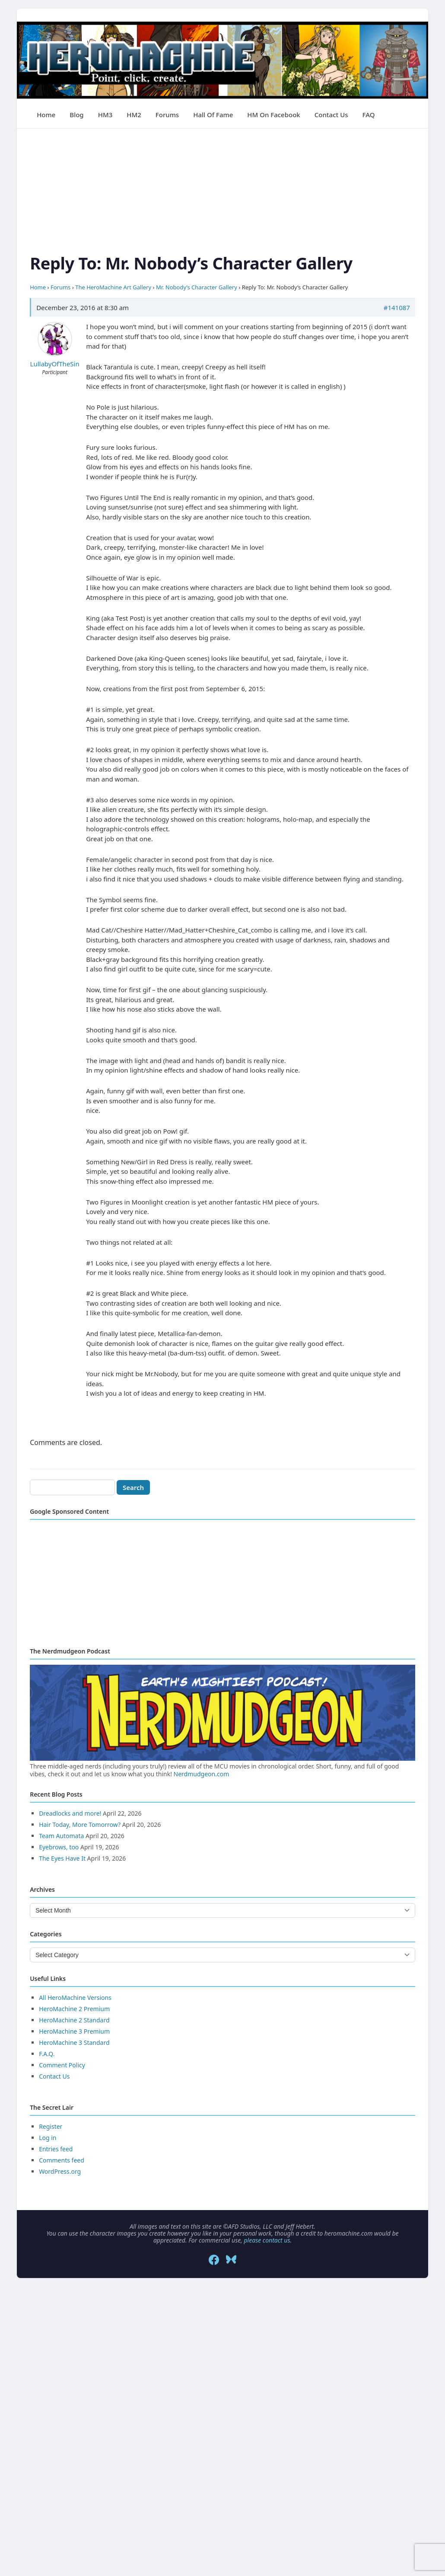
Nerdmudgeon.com (201, 1774)
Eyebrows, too (59, 1847)
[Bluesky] (231, 2260)
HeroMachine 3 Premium (74, 2031)
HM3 (105, 114)
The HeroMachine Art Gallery (113, 287)
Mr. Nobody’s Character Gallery (196, 287)
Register (50, 2126)
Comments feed (61, 2160)
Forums (167, 114)
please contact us (267, 2240)
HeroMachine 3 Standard (74, 2042)
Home (46, 114)
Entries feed (56, 2149)
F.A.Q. (46, 2054)
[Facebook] (214, 2260)
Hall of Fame (213, 114)
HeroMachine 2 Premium (74, 2009)
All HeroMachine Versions (75, 1997)
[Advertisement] (222, 189)
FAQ (368, 114)
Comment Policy (62, 2065)
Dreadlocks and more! (70, 1813)
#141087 (397, 307)
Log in (47, 2138)
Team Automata (61, 1836)
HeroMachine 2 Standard (74, 2020)
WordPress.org (60, 2171)
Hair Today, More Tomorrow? (80, 1824)
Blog (76, 114)
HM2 (134, 114)
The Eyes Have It (62, 1858)
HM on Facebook (273, 114)
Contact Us (331, 114)
